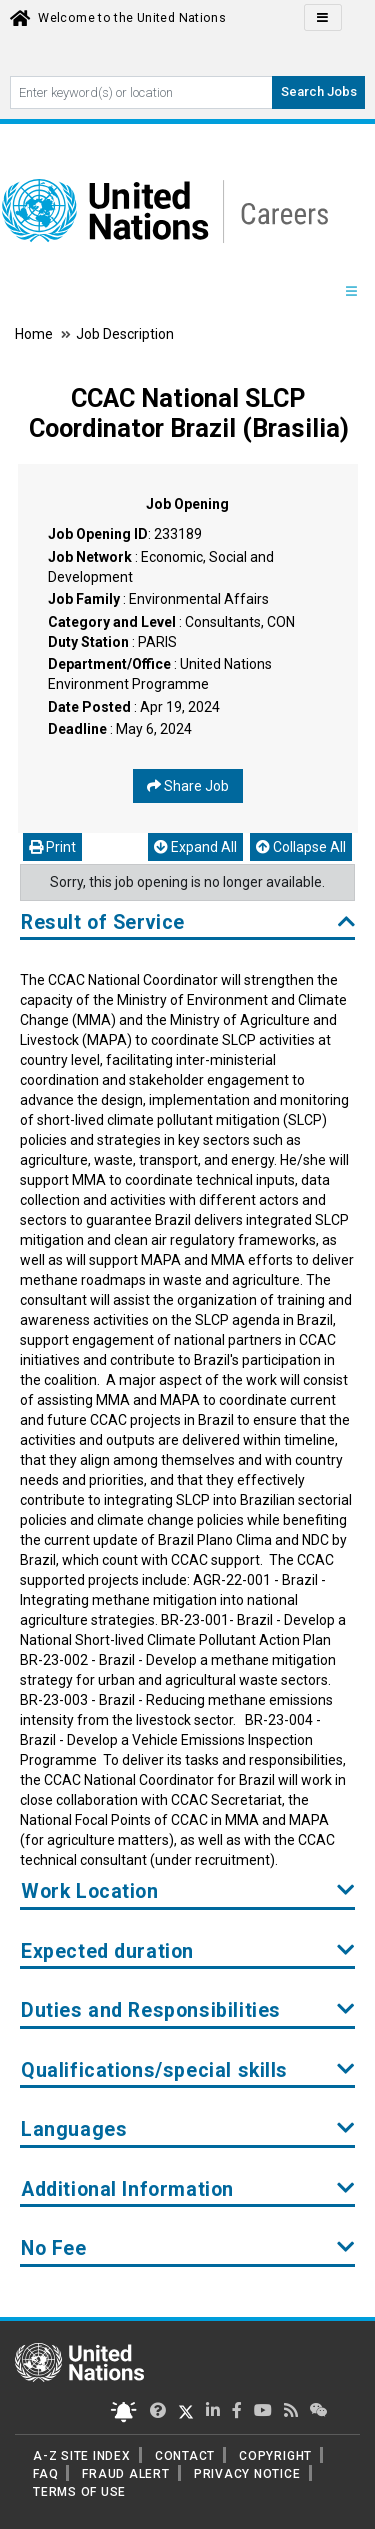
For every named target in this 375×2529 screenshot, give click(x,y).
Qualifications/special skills (188, 2070)
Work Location (188, 1891)
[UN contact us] (319, 2410)
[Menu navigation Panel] (351, 291)
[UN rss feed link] (291, 2410)
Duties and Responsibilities (188, 2010)
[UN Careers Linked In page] (213, 2410)
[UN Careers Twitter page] (158, 2410)
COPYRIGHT (275, 2456)
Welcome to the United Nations (132, 18)
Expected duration (188, 1951)
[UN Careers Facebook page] (237, 2410)
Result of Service (188, 922)
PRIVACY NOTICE (247, 2474)
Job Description (125, 334)
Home (35, 334)
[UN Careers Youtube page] (263, 2410)
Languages (188, 2129)
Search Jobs (319, 91)
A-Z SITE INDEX (82, 2456)
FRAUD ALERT (125, 2474)
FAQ (45, 2474)
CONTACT (185, 2456)
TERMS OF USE (79, 2492)
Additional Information (188, 2189)
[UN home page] (79, 2361)
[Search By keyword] (141, 92)
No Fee (188, 2248)
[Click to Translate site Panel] (323, 17)
